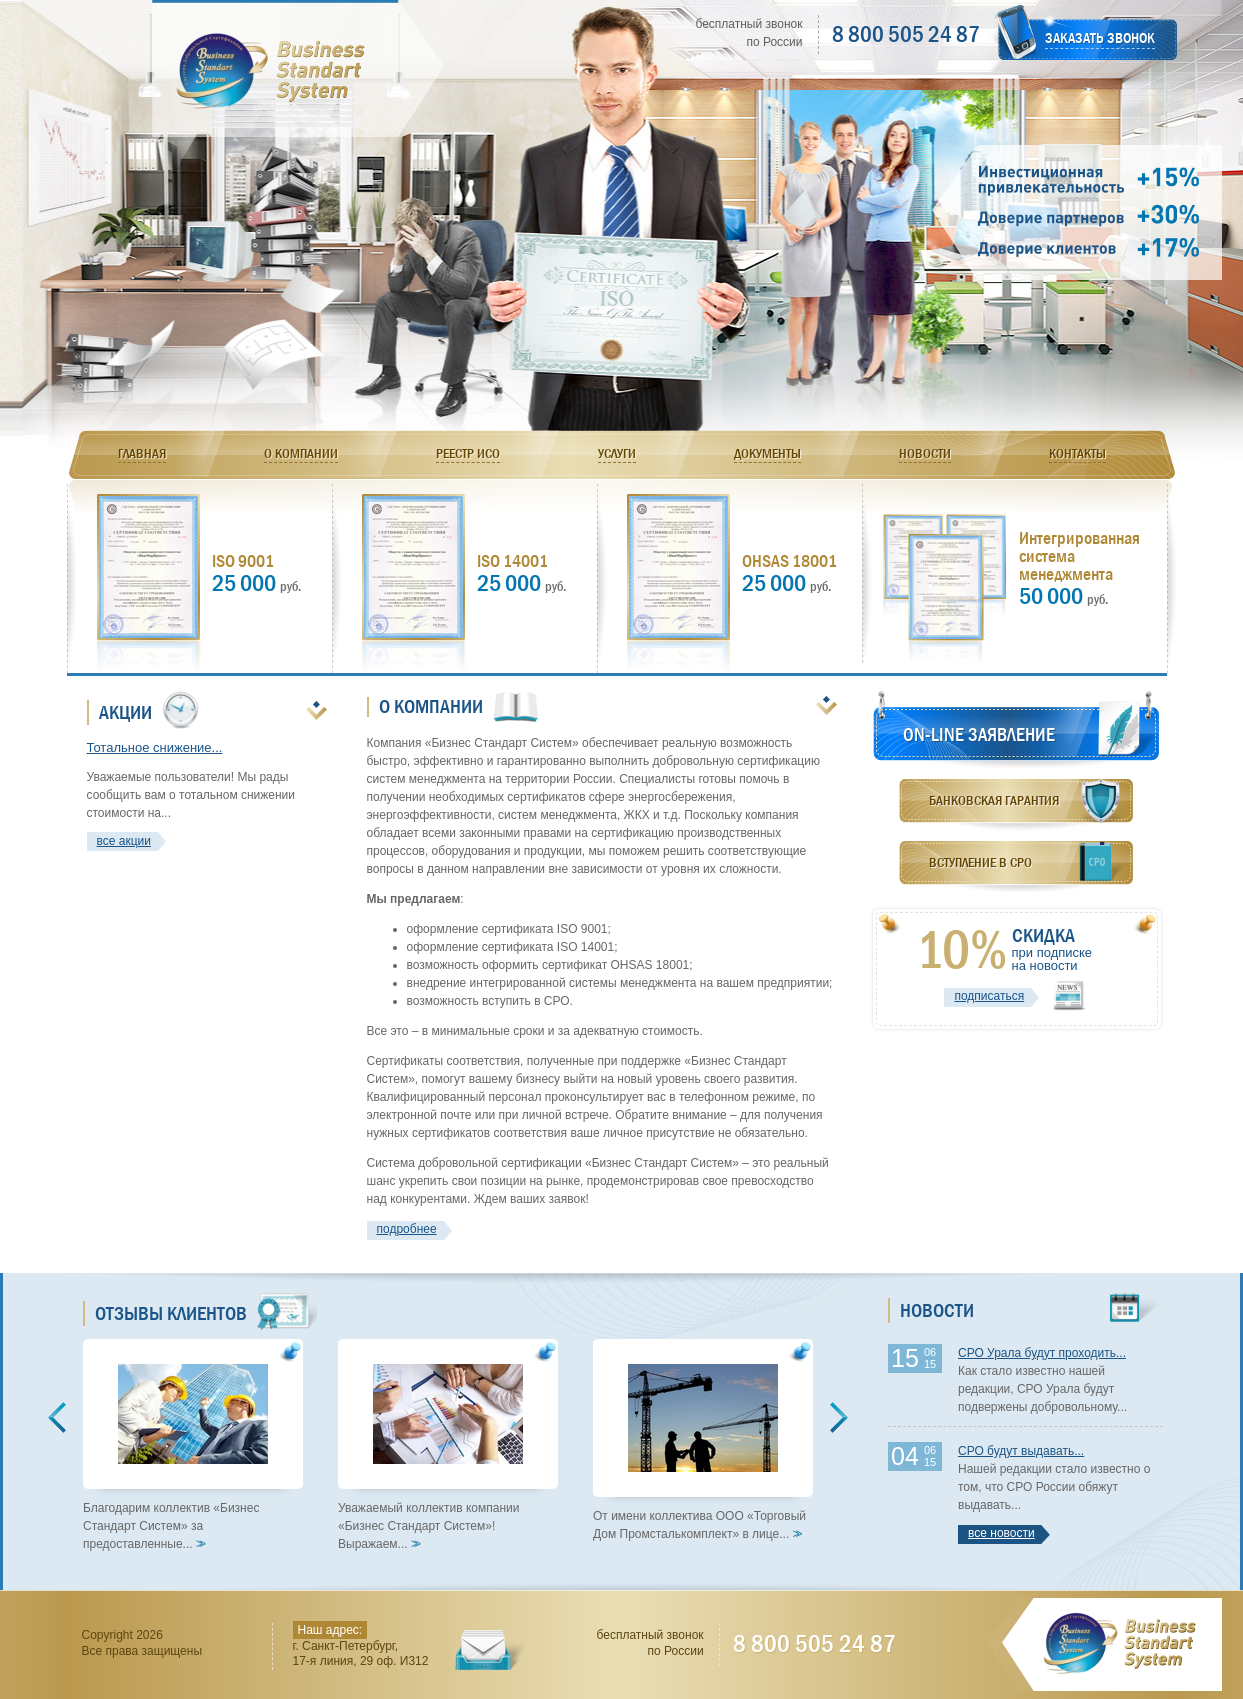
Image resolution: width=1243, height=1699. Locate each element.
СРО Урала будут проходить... (1042, 1353)
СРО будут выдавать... (1021, 1451)
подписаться (989, 996)
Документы (767, 453)
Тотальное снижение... (155, 747)
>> (199, 1544)
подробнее (407, 1229)
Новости (925, 453)
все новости (1001, 1533)
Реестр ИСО (468, 453)
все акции (124, 841)
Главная (142, 453)
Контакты (1077, 453)
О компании (301, 453)
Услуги (617, 453)
